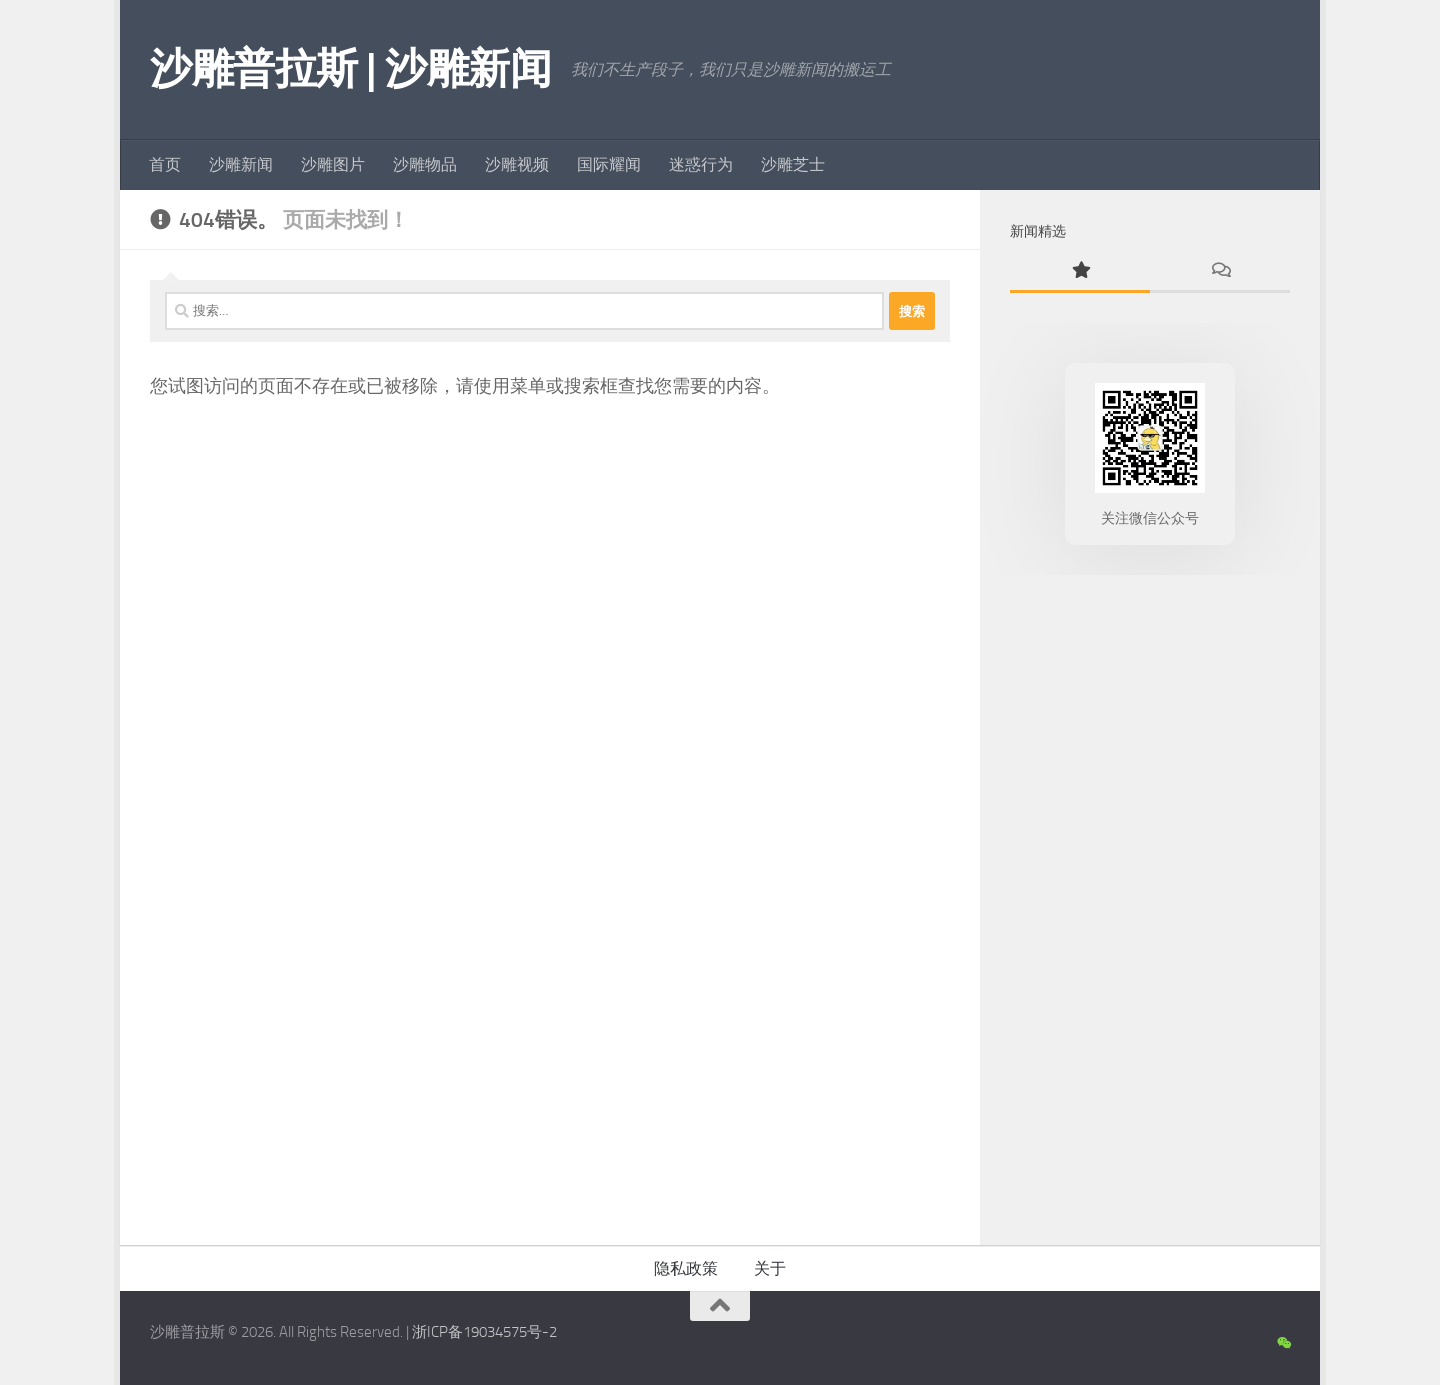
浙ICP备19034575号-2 (484, 1332)
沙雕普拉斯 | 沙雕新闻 (350, 69)
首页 (165, 164)
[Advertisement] (1150, 905)
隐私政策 (686, 1268)
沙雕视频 (517, 164)
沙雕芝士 (793, 164)
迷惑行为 (701, 164)
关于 (770, 1268)
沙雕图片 (333, 164)
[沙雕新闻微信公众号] (1283, 1344)
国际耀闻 (609, 164)
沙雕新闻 (241, 164)
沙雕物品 (425, 164)
